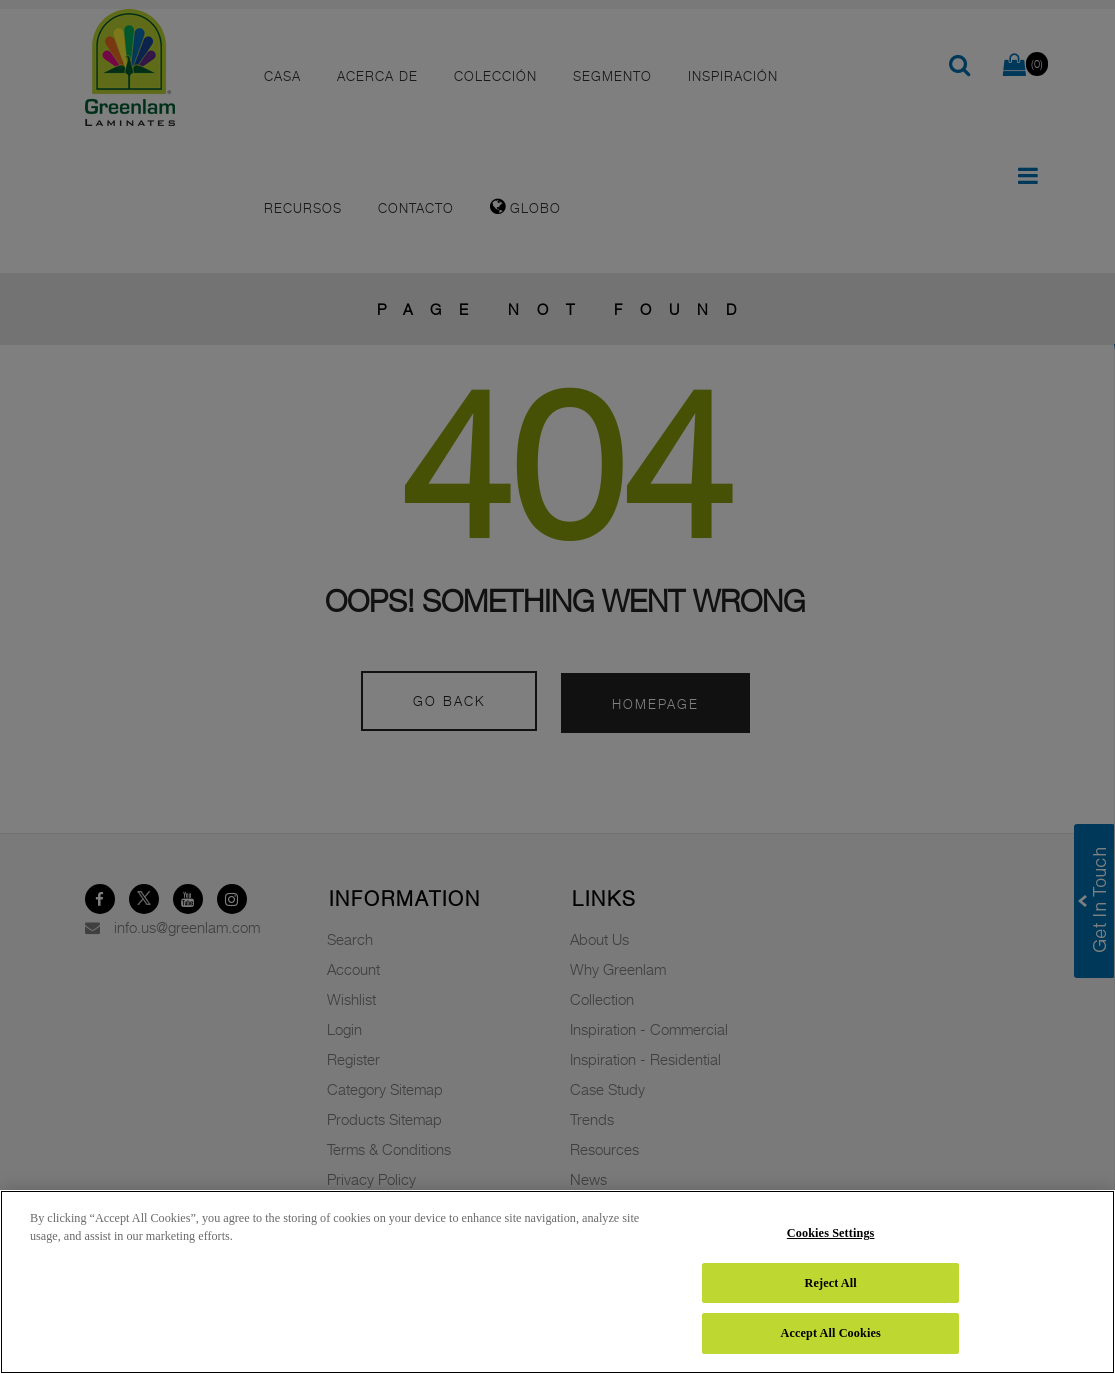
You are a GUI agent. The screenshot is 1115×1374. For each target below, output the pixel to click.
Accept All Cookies (830, 1333)
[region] (557, 1282)
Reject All (831, 1283)
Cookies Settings (831, 1233)
